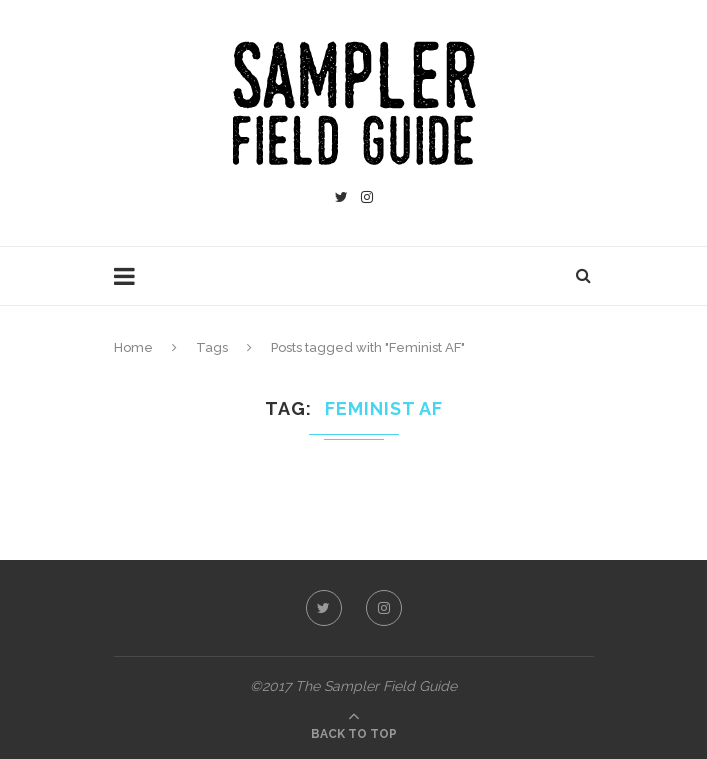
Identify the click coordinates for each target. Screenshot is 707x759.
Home (133, 347)
